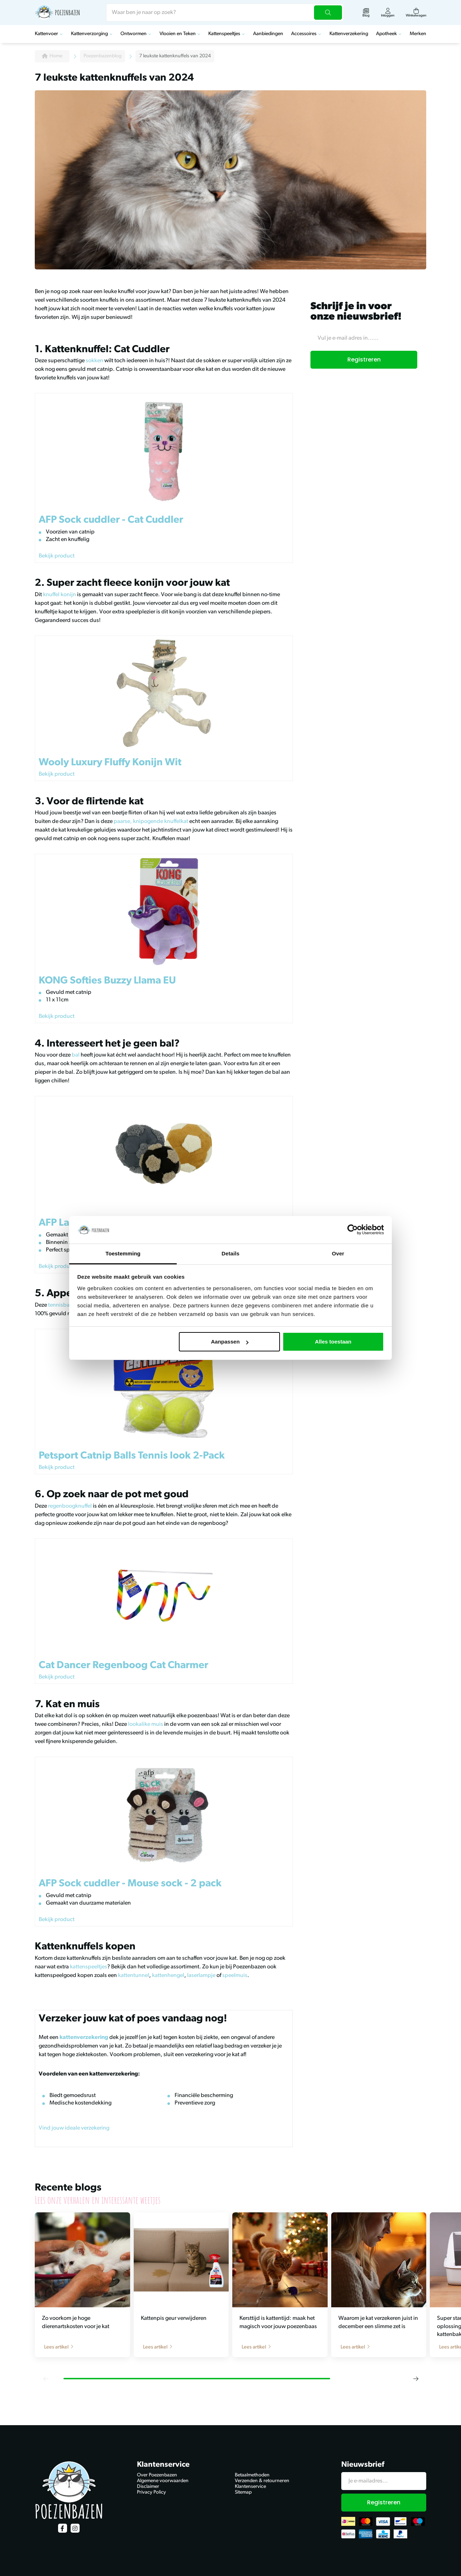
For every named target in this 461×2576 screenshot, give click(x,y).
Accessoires (304, 34)
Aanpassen (229, 1342)
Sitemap (243, 2492)
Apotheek (386, 34)
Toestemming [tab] (123, 1253)
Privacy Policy (151, 2492)
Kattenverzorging (89, 34)
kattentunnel (133, 1975)
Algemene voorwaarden (163, 2481)
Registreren (364, 359)
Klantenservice (250, 2486)
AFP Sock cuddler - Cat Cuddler (111, 520)
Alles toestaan (333, 1342)
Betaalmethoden (252, 2475)
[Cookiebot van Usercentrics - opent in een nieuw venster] (352, 1230)
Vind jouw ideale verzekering (74, 2128)
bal (76, 1055)
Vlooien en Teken (178, 34)
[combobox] (225, 12)
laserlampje (201, 1975)
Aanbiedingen (268, 34)
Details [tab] (230, 1253)
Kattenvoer (46, 34)
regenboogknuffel (70, 1506)
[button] (45, 2378)
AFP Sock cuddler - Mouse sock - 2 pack (130, 1884)
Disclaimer (148, 2486)
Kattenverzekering (348, 34)
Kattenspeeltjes (224, 34)
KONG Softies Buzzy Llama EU (107, 981)
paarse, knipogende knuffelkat (151, 821)
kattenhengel (167, 1975)
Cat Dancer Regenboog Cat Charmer (123, 1666)
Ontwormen (133, 34)
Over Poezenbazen (157, 2475)
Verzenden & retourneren (262, 2481)
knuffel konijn (59, 595)
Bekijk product (57, 556)
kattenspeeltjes (88, 1967)
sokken (94, 361)
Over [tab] (338, 1253)
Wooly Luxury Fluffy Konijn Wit (110, 763)
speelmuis (234, 1975)
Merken (418, 34)
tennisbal (59, 1305)
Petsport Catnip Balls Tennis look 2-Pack (132, 1456)
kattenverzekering (84, 2037)
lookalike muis (145, 1724)
